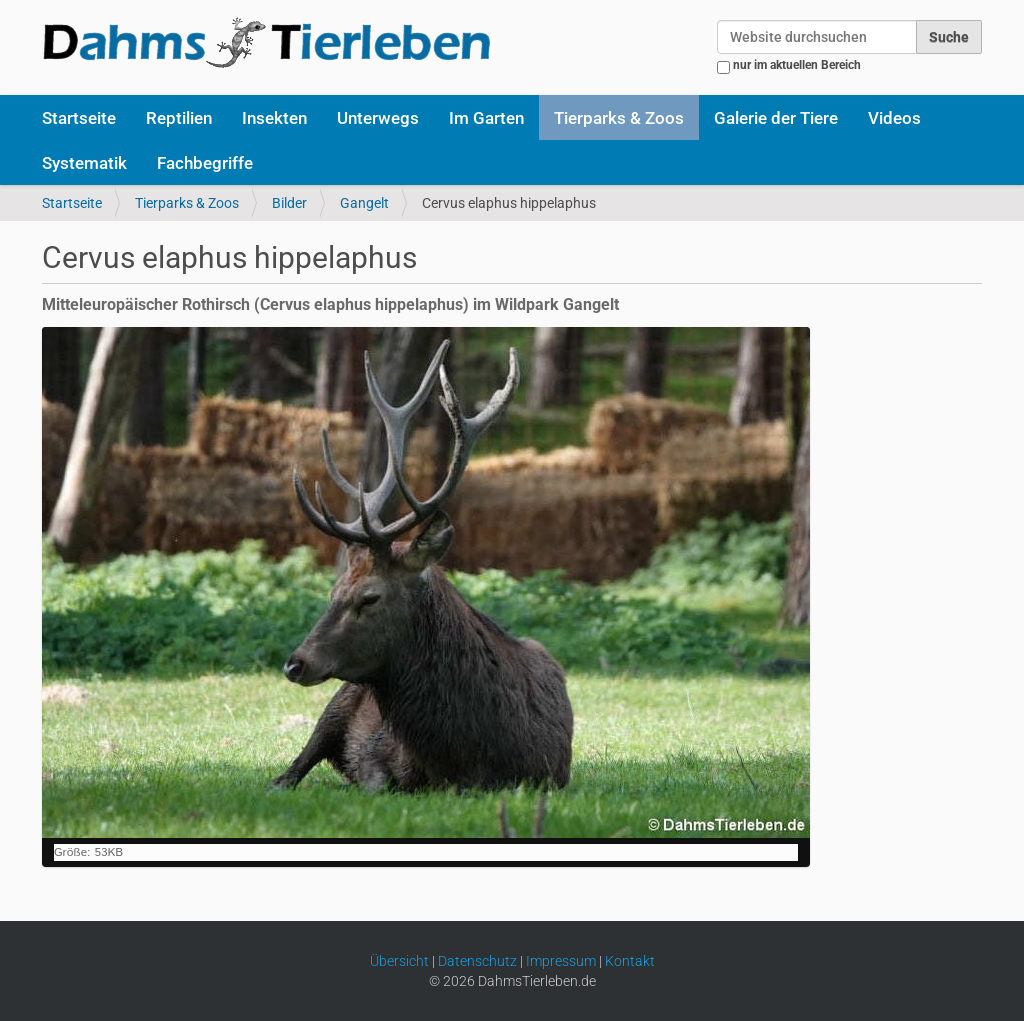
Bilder (289, 203)
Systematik (84, 163)
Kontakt (630, 961)
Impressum (561, 961)
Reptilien (179, 118)
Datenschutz (477, 961)
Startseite (79, 118)
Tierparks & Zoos (619, 118)
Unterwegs (378, 118)
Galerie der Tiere (776, 118)
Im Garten (486, 118)
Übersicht (399, 961)
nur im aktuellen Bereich (797, 65)
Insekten (274, 118)
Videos (894, 118)
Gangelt (364, 203)
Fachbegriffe (205, 163)
